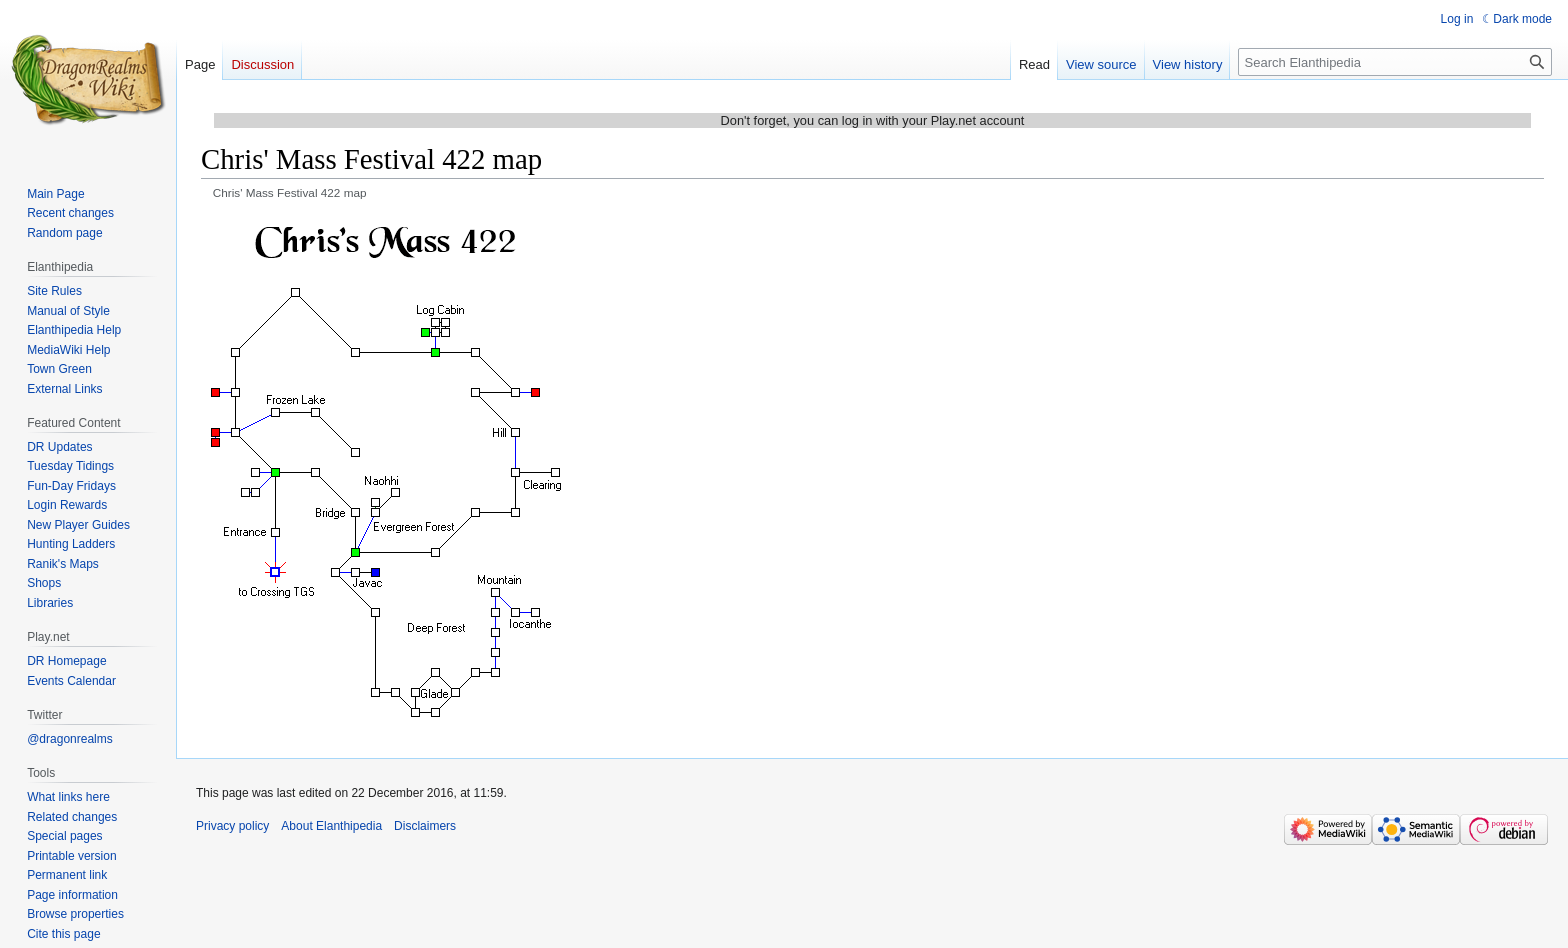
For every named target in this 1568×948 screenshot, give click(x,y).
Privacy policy (232, 826)
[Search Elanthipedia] (1395, 62)
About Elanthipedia (331, 826)
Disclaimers (425, 826)
